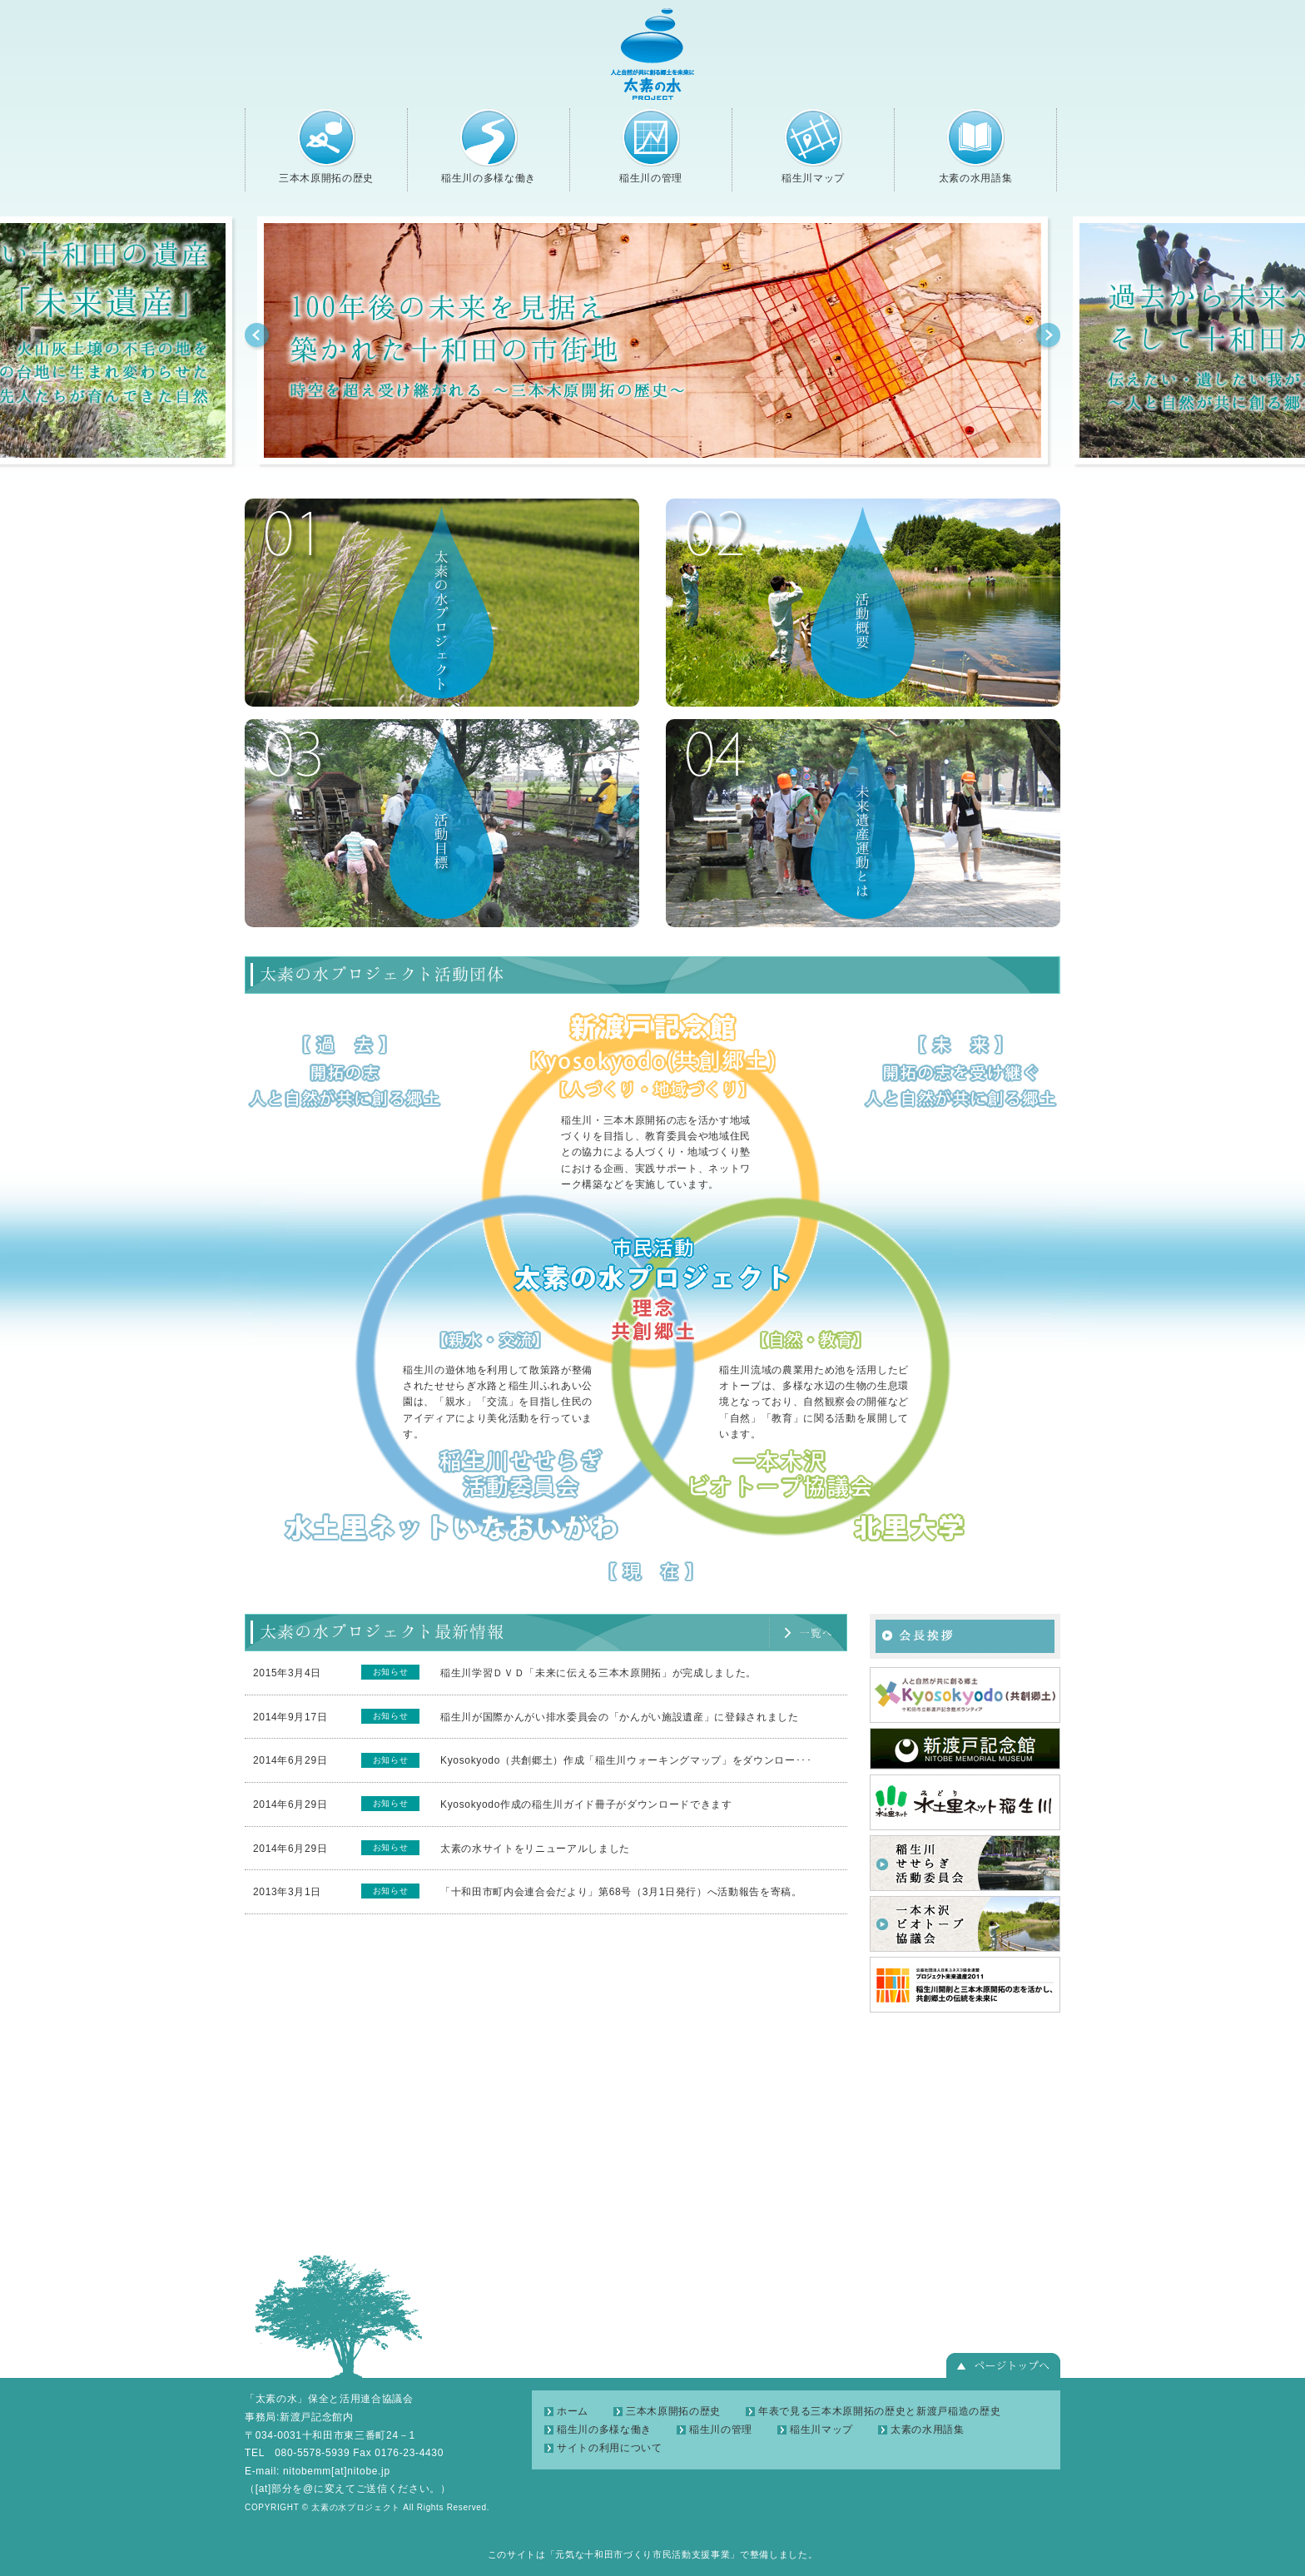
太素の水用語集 (975, 146)
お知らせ (391, 1671)
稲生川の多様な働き (488, 146)
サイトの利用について (609, 2448)
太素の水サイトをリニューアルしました (535, 1848)
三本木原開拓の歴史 (326, 146)
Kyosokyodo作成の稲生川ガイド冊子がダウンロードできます (586, 1804)
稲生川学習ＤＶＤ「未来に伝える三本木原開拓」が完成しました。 (598, 1673)
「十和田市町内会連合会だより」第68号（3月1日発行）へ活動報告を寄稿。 (621, 1892)
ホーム (572, 2411)
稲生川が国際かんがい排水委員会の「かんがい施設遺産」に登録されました (619, 1717)
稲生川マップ (813, 146)
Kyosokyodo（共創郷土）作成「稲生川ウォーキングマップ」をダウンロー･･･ (626, 1760)
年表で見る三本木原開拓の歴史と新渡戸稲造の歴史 (879, 2411)
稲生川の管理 (651, 146)
